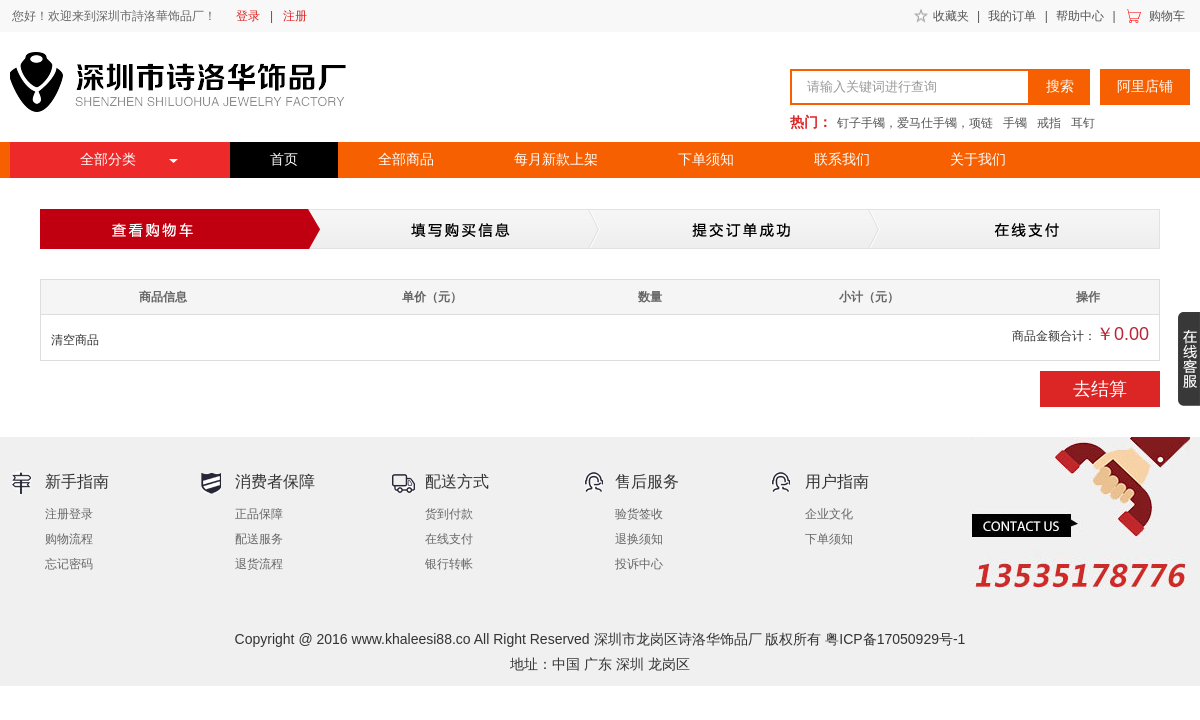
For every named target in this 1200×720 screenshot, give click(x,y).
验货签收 (639, 514)
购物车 (1167, 16)
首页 (284, 159)
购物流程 (69, 539)
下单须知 (706, 159)
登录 (248, 16)
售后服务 (647, 481)
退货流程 (259, 564)
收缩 (1189, 359)
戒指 (1049, 123)
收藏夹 (951, 16)
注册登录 (69, 514)
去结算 (1100, 389)
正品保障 (259, 514)
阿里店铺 (1145, 86)
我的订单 (1012, 16)
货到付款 (449, 514)
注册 (295, 16)
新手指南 (77, 481)
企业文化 (829, 514)
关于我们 (978, 159)
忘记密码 (69, 564)
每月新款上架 (556, 159)
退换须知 (639, 539)
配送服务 (259, 539)
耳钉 (1083, 123)
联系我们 (842, 159)
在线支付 (449, 539)
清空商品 (75, 340)
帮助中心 (1080, 16)
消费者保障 (275, 481)
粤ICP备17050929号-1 (895, 639)
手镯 (1015, 123)
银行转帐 (449, 564)
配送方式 (457, 481)
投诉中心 (639, 564)
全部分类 (108, 159)
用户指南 (837, 481)
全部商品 (406, 159)
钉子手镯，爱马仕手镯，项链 (915, 123)
